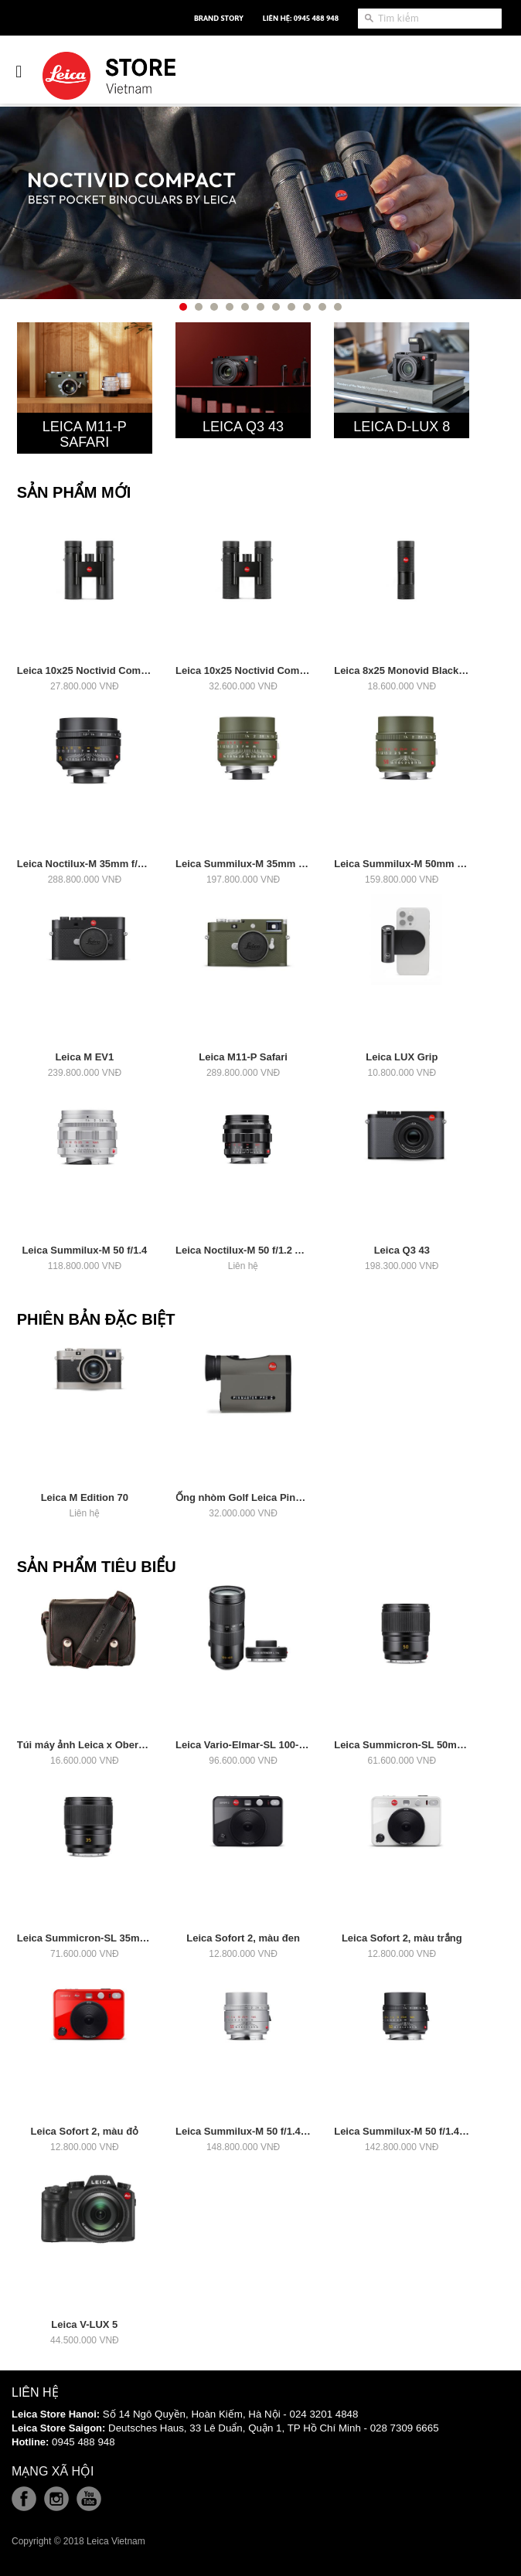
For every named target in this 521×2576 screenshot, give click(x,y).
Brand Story (218, 18)
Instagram (56, 2498)
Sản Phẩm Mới (74, 492)
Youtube (89, 2498)
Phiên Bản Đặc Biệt (96, 1319)
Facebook (24, 2498)
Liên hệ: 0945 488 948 (301, 18)
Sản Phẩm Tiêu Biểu (96, 1566)
